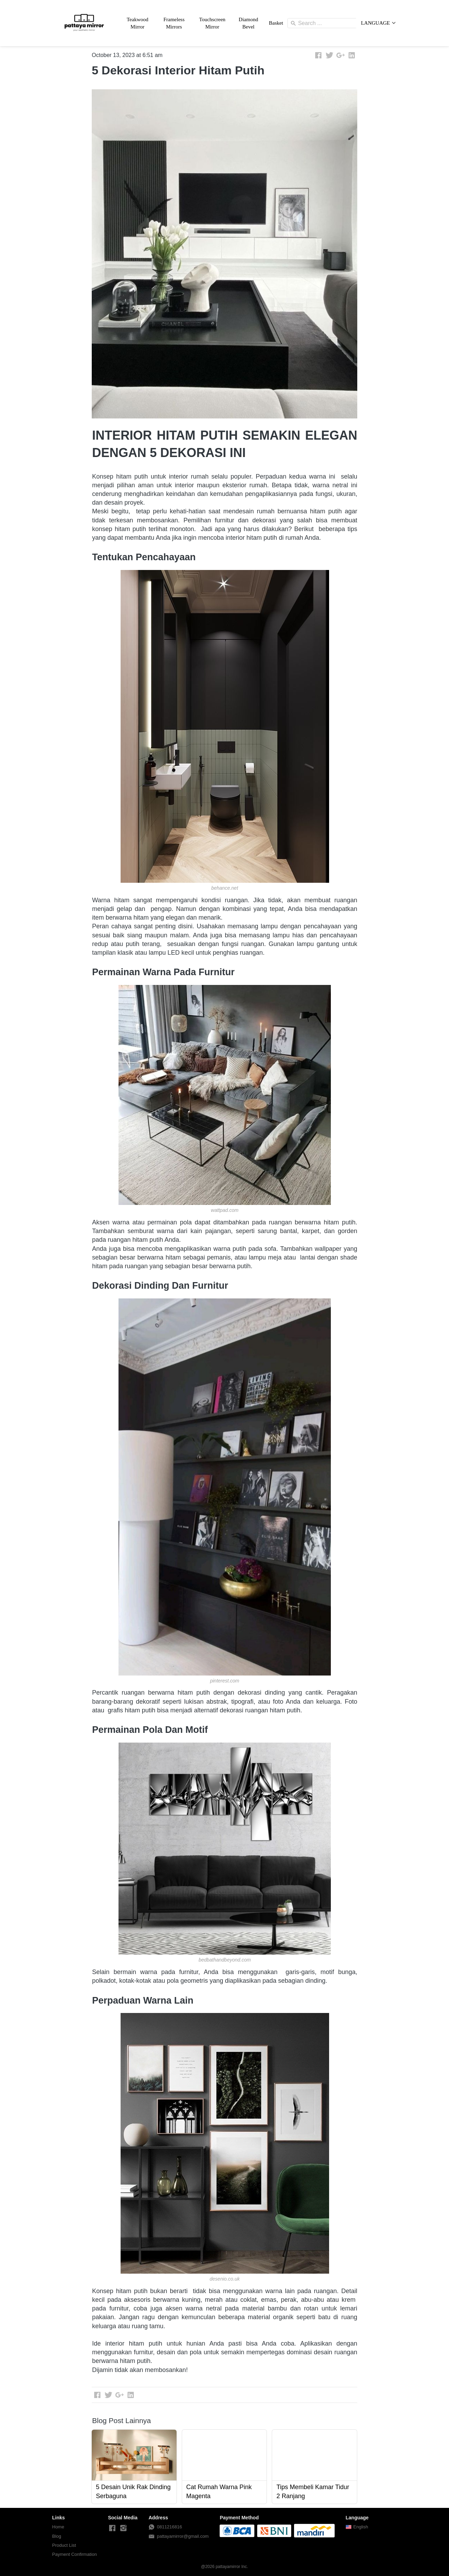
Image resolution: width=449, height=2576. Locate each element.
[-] (112, 2528)
